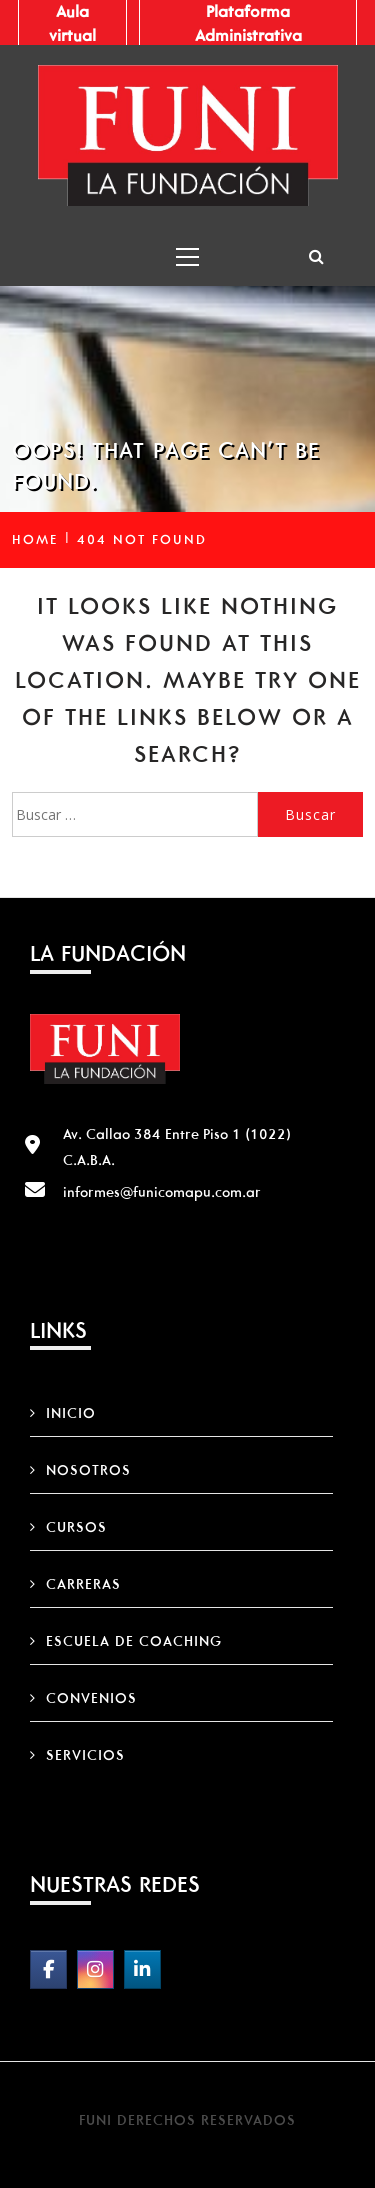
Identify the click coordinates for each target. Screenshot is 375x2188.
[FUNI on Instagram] (95, 1969)
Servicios (85, 1755)
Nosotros (88, 1470)
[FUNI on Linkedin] (142, 1969)
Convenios (91, 1698)
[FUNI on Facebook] (48, 1969)
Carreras (83, 1584)
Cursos (76, 1527)
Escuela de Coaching (134, 1641)
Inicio (71, 1413)
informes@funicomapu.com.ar (162, 1192)
